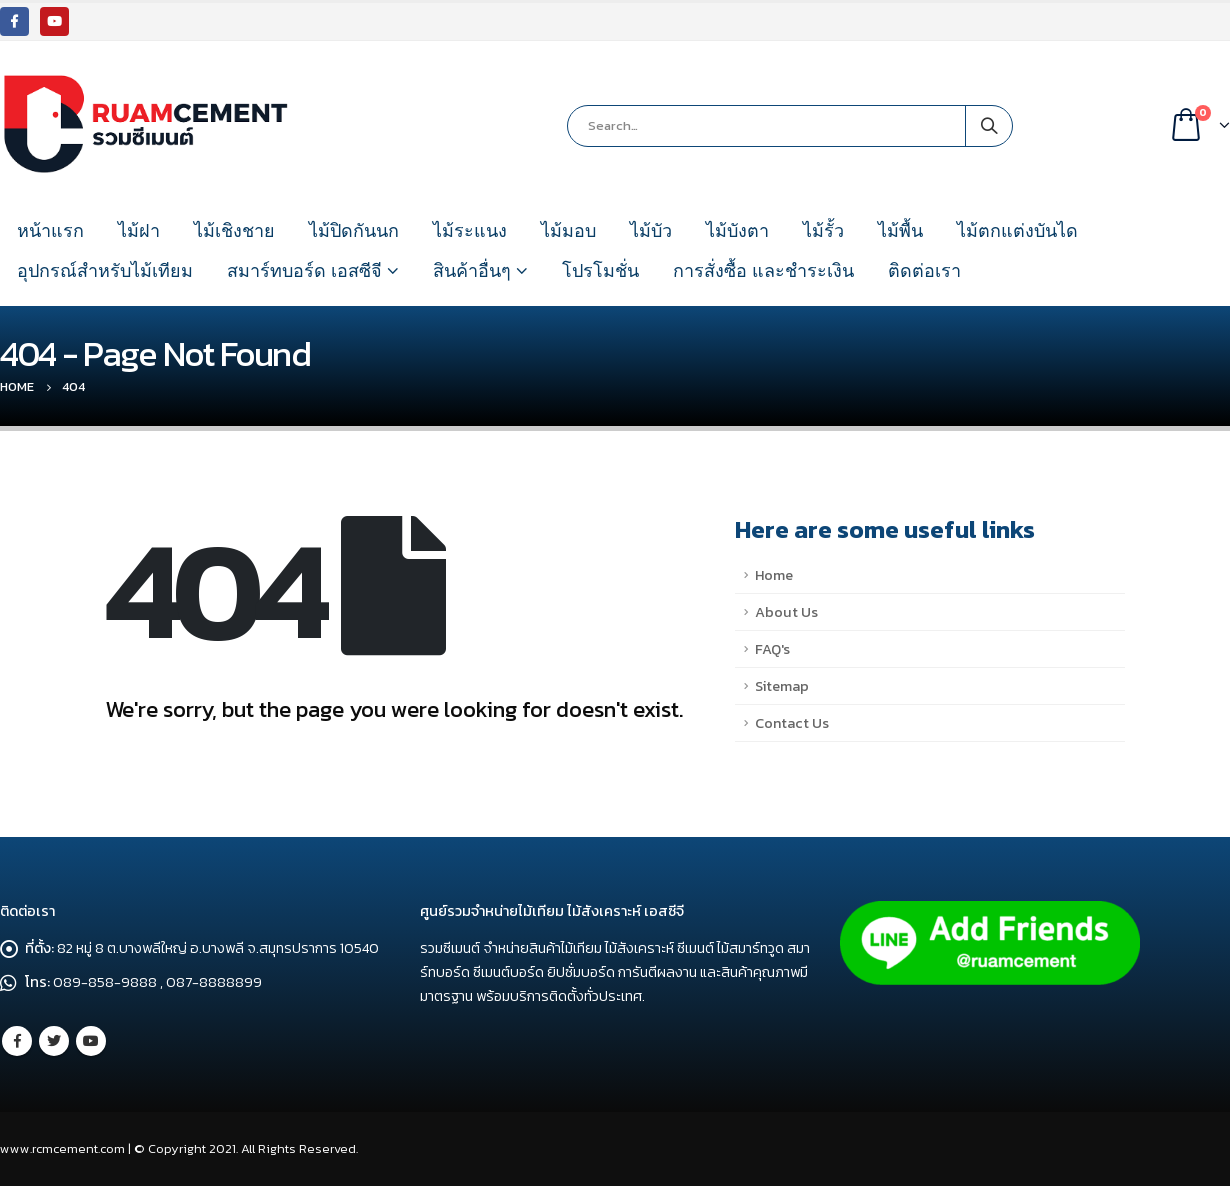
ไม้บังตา (737, 231)
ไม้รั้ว (823, 231)
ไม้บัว (651, 231)
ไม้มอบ (568, 231)
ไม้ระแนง (470, 231)
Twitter (54, 1041)
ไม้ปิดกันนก (354, 231)
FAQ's (772, 649)
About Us (786, 612)
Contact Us (792, 723)
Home (774, 575)
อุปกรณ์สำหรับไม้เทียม (105, 271)
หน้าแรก (50, 231)
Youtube (91, 1041)
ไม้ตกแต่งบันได (1017, 231)
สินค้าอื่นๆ (472, 271)
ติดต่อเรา (924, 271)
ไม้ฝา (139, 231)
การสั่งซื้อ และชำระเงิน (763, 271)
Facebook (17, 1041)
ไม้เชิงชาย (234, 231)
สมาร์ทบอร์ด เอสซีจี (304, 271)
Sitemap (782, 686)
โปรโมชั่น (600, 271)
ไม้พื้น (900, 231)
